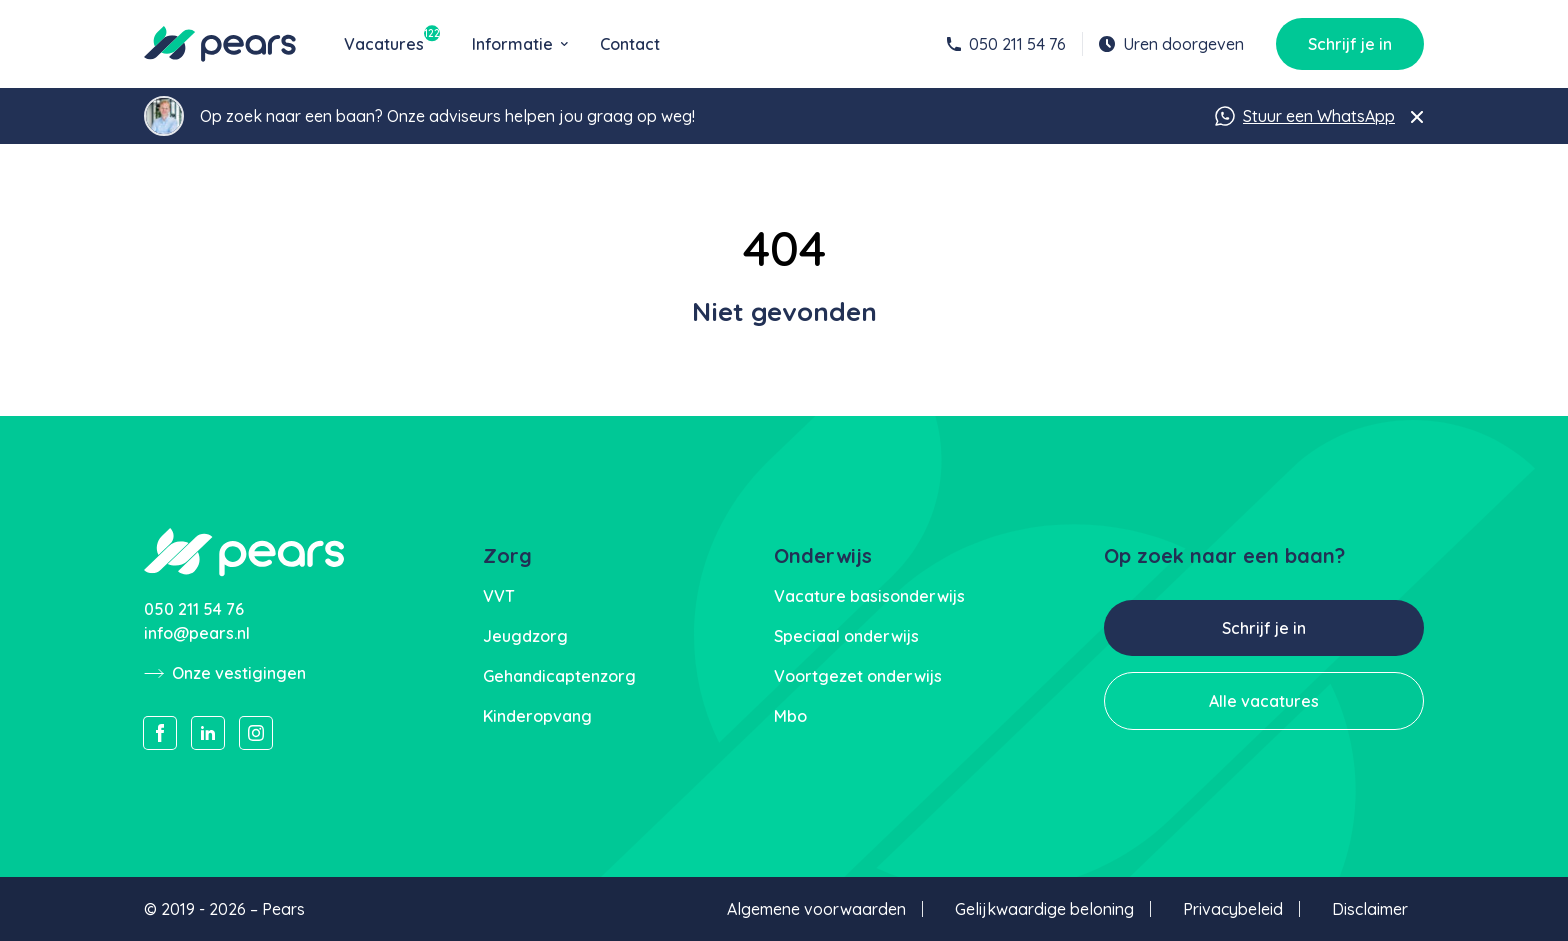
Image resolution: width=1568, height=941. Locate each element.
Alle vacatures (1264, 701)
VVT (499, 596)
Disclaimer (1370, 909)
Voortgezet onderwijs (858, 676)
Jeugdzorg (525, 636)
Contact (630, 44)
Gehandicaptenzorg (559, 676)
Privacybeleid (1233, 909)
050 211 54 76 (1006, 44)
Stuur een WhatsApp (1305, 116)
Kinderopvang (537, 716)
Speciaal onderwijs (846, 636)
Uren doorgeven (1171, 44)
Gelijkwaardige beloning (1044, 909)
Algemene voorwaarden (816, 909)
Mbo (790, 716)
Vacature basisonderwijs (869, 596)
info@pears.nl (197, 633)
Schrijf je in (1350, 44)
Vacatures (392, 43)
